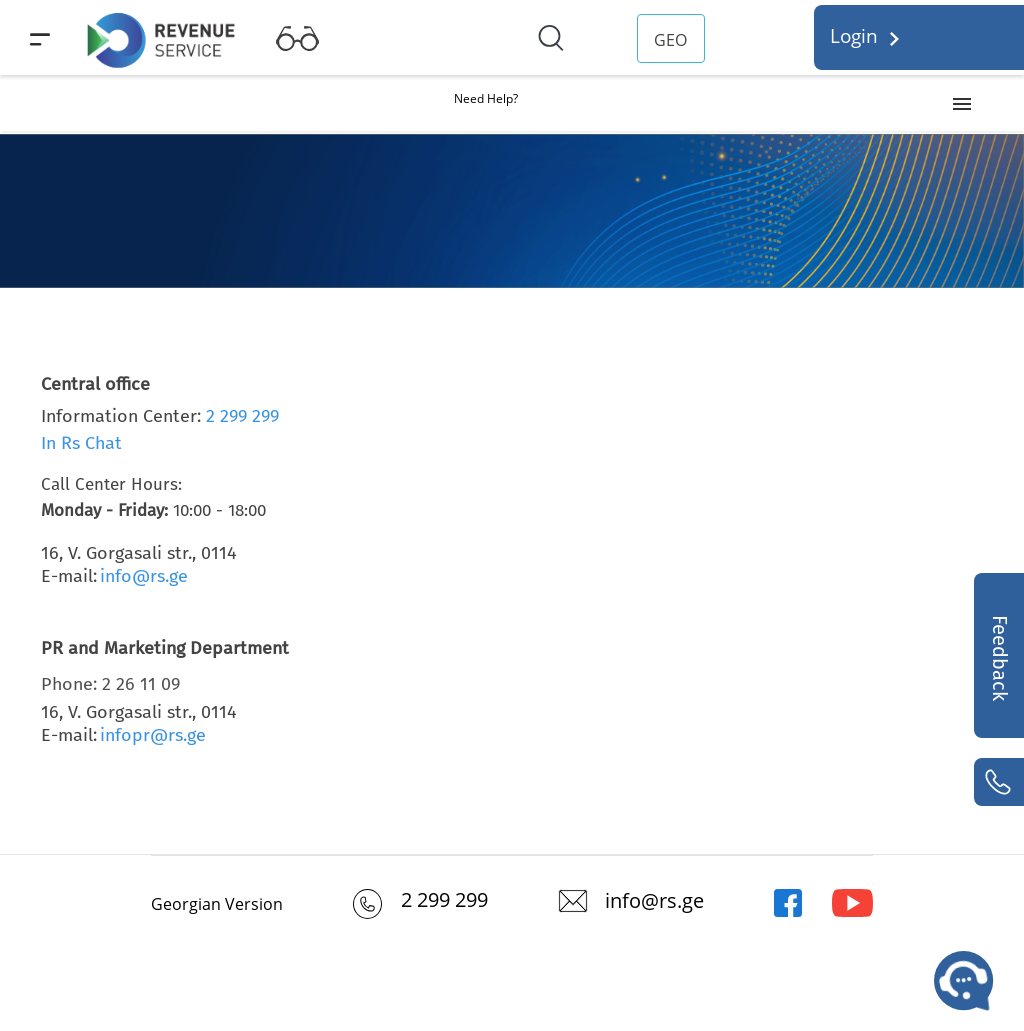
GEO (670, 40)
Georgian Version (217, 904)
